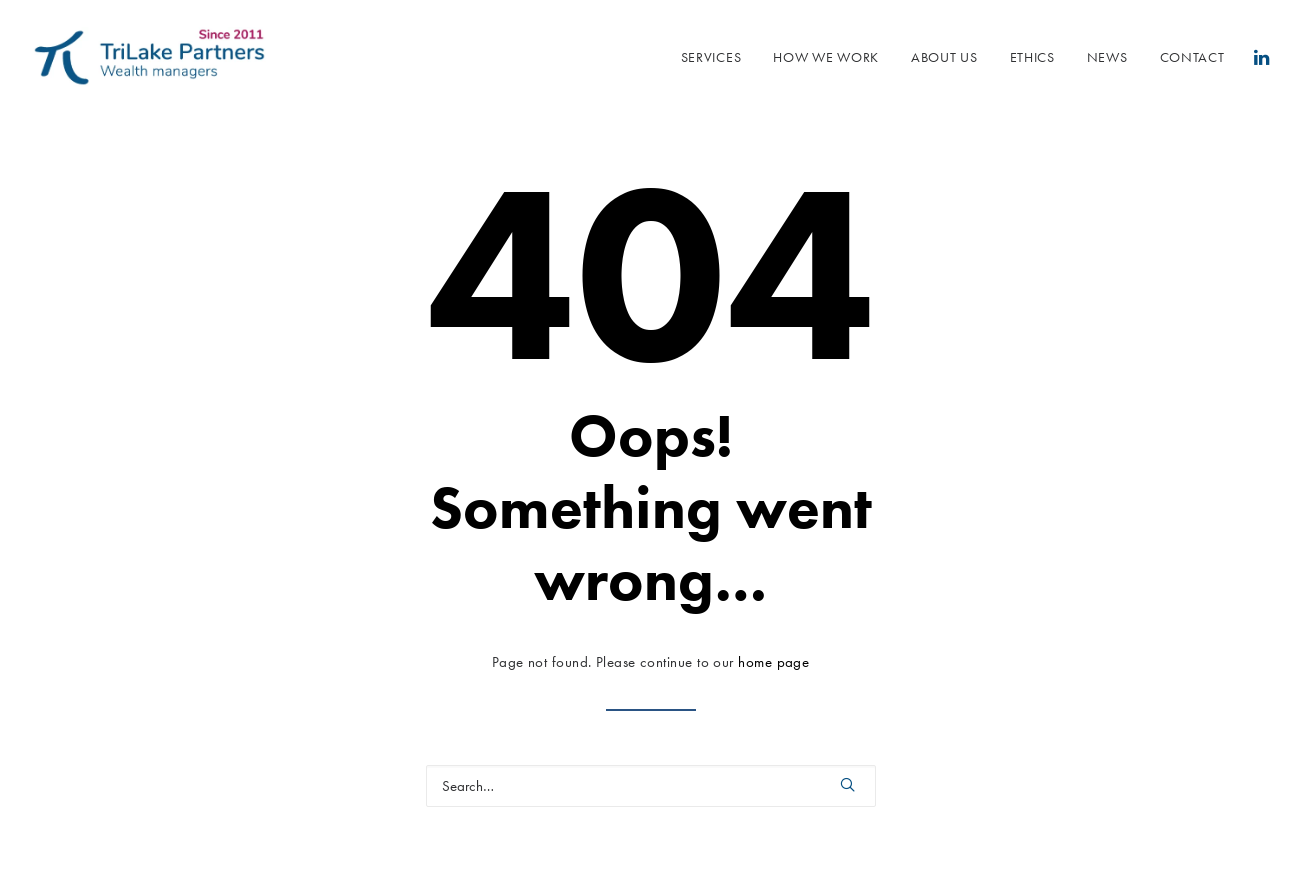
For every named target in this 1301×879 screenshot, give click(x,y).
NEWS (1107, 57)
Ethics (1032, 57)
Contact (1192, 57)
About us (944, 57)
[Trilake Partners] (149, 57)
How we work (826, 57)
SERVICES (711, 57)
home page (773, 662)
